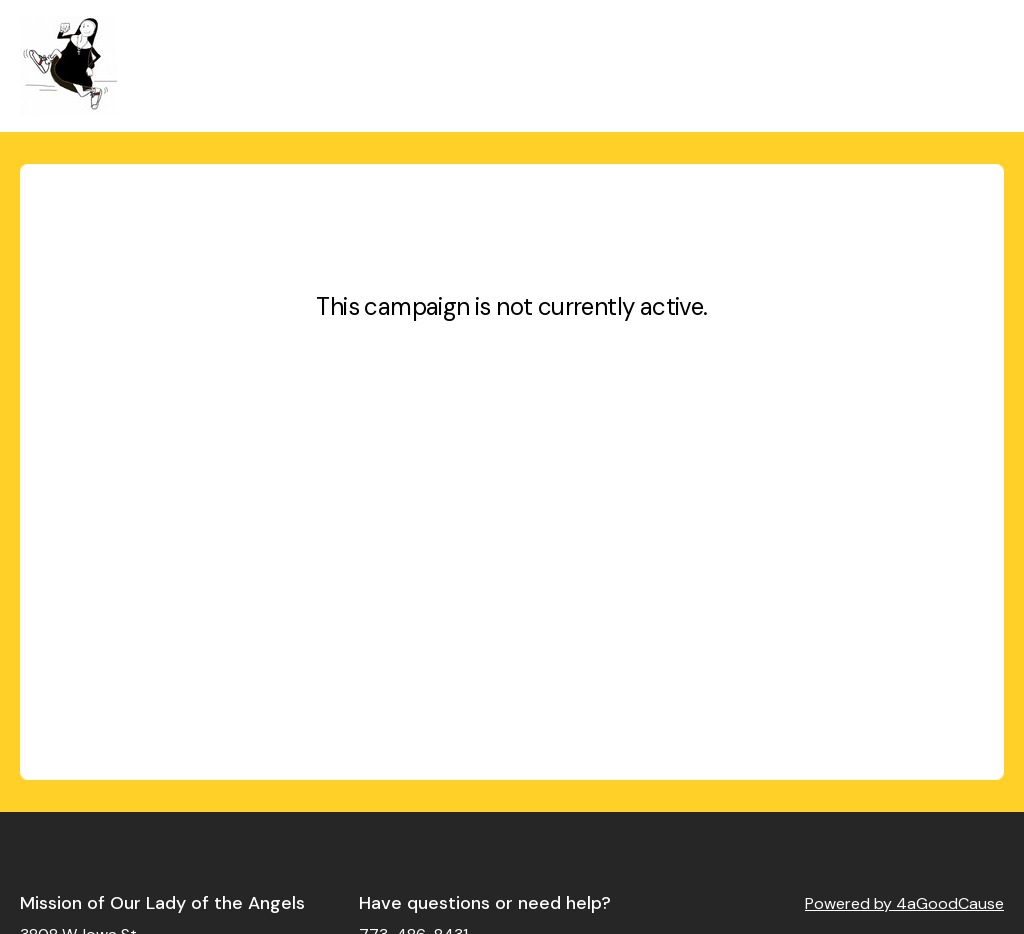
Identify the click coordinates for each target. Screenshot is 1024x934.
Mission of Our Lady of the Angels (162, 903)
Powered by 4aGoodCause (904, 903)
